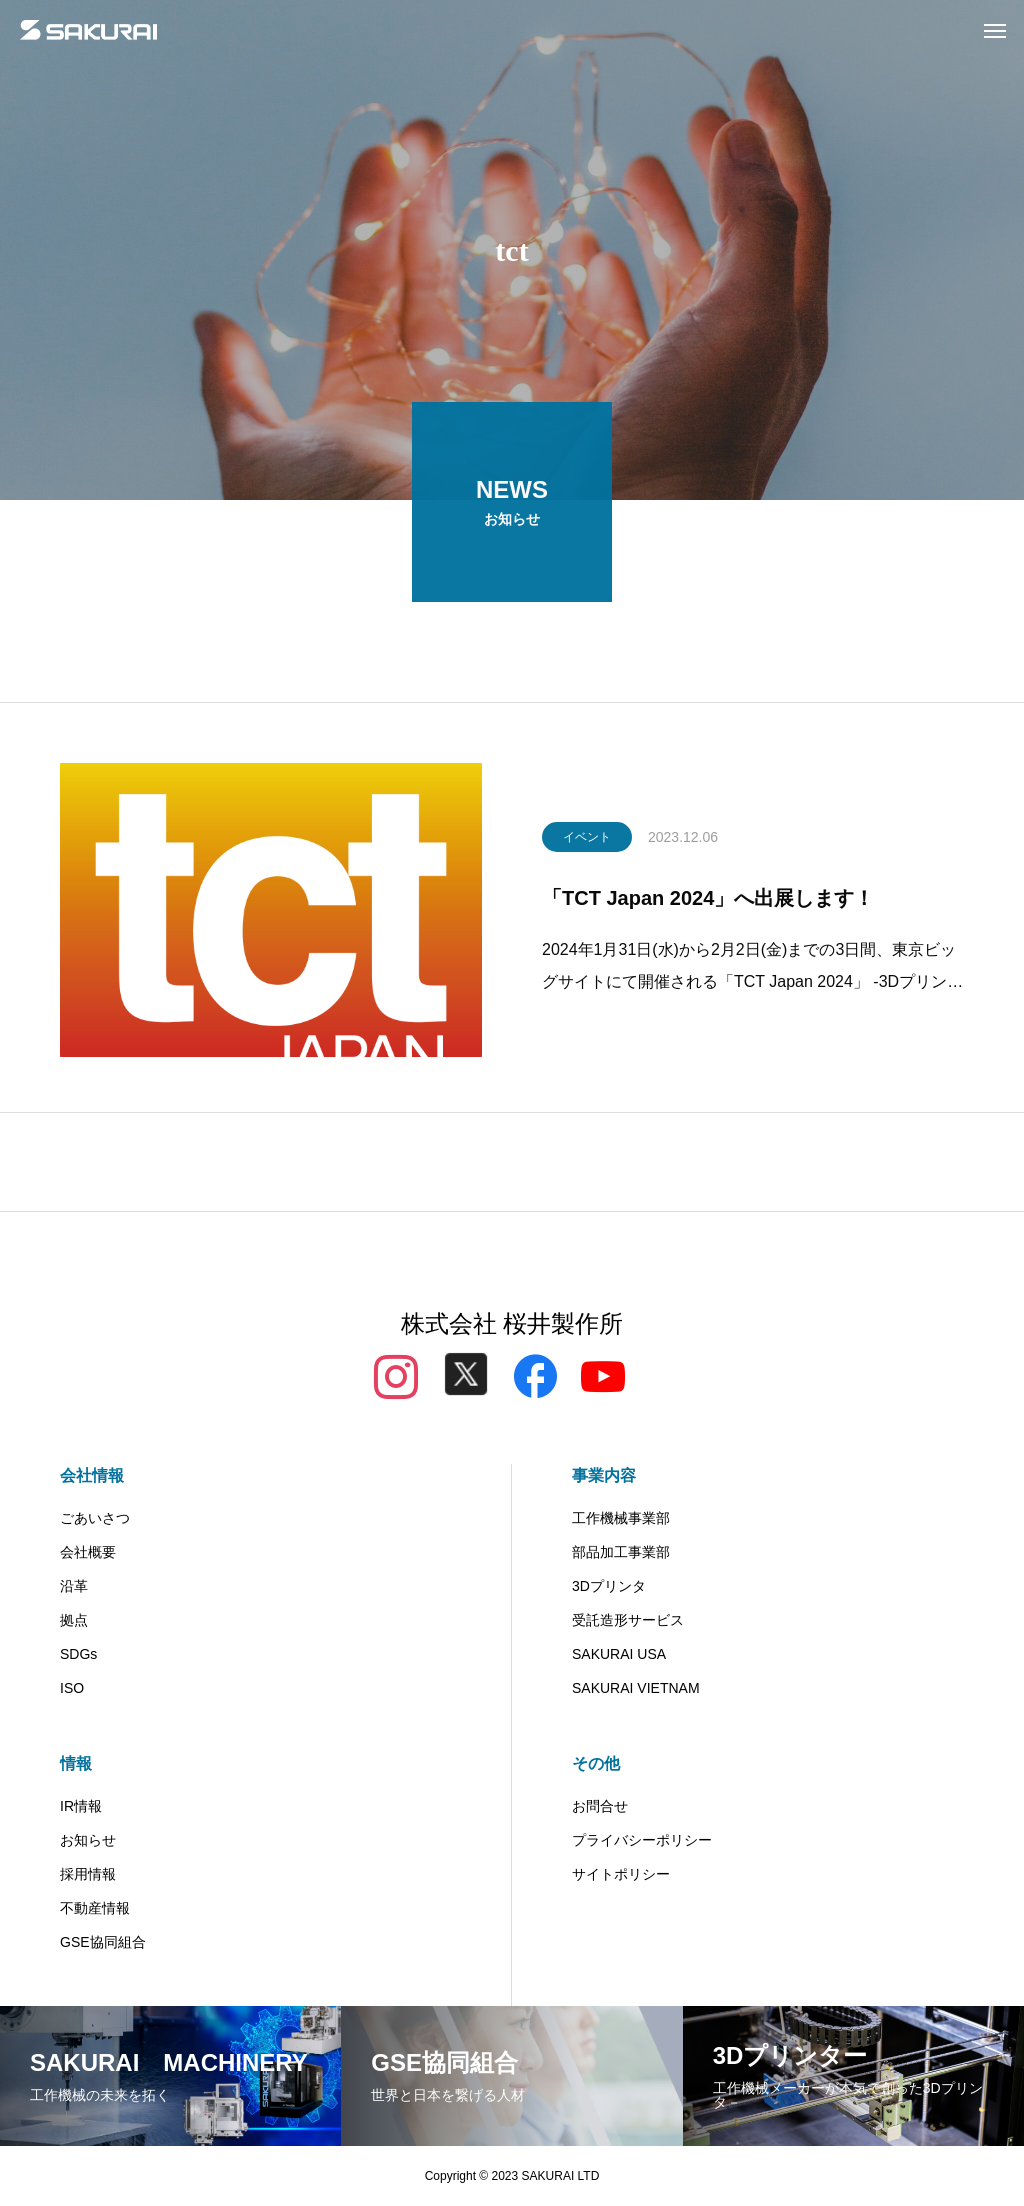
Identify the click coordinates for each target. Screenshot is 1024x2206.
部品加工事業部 (621, 1552)
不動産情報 (95, 1908)
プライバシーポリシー (642, 1840)
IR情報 (81, 1806)
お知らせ (88, 1840)
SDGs (78, 1654)
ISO (72, 1688)
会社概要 (88, 1552)
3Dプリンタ (609, 1586)
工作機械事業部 (621, 1518)
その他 (596, 1763)
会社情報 (92, 1475)
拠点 (74, 1620)
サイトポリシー (621, 1874)
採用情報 (88, 1874)
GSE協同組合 (103, 1942)
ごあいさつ (95, 1518)
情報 (76, 1763)
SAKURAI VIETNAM (636, 1688)
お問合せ (600, 1806)
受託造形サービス (628, 1620)
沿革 (74, 1586)
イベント (587, 842)
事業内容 (604, 1475)
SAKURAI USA (619, 1654)
